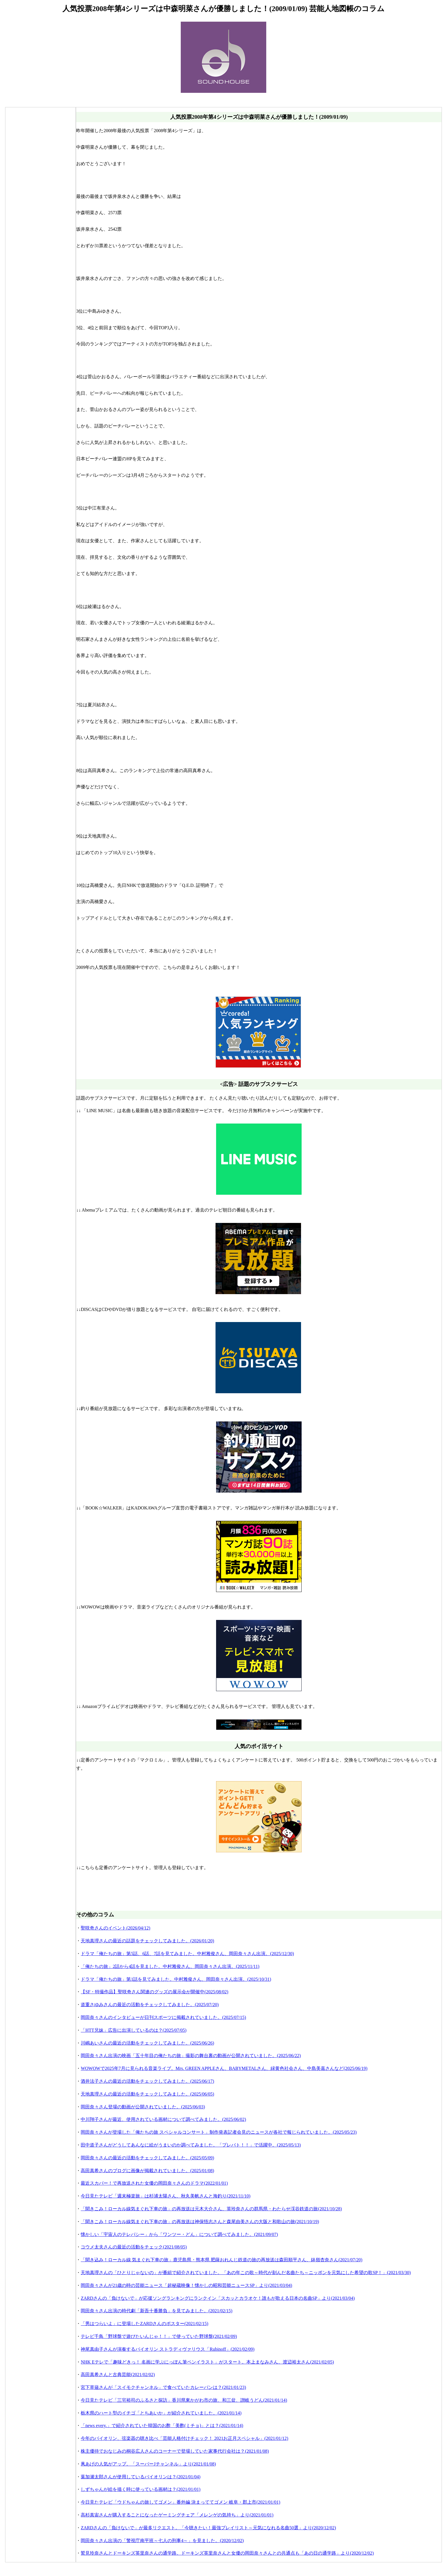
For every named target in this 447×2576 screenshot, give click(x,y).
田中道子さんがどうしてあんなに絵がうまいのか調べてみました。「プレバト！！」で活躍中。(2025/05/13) (191, 2145)
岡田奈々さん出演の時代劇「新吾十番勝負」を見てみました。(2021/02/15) (156, 2310)
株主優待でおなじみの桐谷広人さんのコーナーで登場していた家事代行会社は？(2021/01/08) (175, 2451)
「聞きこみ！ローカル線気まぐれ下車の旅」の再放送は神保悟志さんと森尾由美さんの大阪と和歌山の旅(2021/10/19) (200, 2221)
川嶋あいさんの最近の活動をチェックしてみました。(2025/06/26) (147, 2043)
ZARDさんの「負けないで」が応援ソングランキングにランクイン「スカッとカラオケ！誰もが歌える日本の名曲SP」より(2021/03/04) (218, 2298)
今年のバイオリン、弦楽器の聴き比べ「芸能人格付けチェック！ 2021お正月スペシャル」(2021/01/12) (184, 2438)
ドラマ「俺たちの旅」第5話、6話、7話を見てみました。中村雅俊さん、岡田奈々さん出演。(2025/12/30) (187, 1953)
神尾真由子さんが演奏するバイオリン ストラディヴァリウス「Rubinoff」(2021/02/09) (167, 2349)
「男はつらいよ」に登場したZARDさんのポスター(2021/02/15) (144, 2323)
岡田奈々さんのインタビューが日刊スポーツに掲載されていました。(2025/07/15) (163, 2017)
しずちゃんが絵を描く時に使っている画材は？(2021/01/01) (140, 2489)
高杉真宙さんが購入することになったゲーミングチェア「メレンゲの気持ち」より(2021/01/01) (177, 2514)
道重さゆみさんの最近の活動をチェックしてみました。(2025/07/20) (150, 2004)
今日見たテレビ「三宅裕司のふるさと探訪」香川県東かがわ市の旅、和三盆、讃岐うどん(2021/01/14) (184, 2400)
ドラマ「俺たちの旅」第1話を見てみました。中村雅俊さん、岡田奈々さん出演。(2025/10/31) (176, 1979)
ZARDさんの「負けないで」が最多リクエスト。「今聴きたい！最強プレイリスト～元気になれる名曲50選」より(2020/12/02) (208, 2527)
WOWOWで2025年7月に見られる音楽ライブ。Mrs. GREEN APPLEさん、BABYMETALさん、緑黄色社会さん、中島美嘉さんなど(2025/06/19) (224, 2068)
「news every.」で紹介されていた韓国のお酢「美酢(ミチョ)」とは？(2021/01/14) (162, 2425)
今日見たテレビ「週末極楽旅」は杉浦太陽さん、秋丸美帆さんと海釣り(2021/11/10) (165, 2196)
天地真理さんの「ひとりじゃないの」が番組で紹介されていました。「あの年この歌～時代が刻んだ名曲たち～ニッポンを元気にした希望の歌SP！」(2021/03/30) (246, 2272)
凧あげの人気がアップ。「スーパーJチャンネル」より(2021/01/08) (148, 2464)
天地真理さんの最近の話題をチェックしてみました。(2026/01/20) (147, 1940)
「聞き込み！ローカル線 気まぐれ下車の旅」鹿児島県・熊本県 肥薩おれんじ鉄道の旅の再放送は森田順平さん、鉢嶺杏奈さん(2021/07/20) (221, 2259)
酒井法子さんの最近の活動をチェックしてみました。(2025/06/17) (147, 2081)
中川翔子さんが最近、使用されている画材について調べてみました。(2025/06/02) (163, 2119)
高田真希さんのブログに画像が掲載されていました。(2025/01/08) (147, 2170)
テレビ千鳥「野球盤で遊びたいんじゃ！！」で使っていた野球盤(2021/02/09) (159, 2336)
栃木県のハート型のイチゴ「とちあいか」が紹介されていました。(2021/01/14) (161, 2413)
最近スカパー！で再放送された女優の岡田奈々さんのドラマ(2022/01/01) (154, 2183)
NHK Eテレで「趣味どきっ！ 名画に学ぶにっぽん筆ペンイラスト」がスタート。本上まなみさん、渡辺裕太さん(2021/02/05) (207, 2362)
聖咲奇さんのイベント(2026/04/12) (115, 1928)
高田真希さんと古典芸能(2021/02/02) (118, 2374)
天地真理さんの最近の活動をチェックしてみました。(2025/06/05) (147, 2094)
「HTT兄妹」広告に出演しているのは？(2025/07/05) (133, 2030)
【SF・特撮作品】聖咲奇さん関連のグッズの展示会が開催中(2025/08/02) (154, 1991)
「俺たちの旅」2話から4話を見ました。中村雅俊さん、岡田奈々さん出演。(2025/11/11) (170, 1966)
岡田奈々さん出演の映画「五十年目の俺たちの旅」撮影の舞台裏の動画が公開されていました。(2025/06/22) (191, 2055)
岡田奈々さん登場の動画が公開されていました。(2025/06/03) (143, 2106)
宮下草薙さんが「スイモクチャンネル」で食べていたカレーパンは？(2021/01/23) (163, 2387)
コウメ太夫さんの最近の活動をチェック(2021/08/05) (134, 2246)
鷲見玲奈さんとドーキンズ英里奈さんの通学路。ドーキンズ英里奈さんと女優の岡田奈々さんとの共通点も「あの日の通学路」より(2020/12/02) (227, 2553)
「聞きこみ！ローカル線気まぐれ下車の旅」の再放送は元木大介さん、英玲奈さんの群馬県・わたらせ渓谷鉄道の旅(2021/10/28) (211, 2208)
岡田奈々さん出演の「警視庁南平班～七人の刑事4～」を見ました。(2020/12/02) (162, 2540)
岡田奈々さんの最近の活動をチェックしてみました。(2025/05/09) (147, 2157)
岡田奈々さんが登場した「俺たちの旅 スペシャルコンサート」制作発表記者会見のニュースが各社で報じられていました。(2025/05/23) (219, 2132)
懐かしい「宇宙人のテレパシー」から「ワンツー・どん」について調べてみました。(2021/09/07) (179, 2234)
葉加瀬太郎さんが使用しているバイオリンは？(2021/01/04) (140, 2476)
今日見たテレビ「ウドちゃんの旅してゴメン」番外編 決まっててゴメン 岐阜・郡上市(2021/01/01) (180, 2502)
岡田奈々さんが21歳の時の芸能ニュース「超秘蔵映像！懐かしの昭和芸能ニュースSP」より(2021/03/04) (186, 2285)
